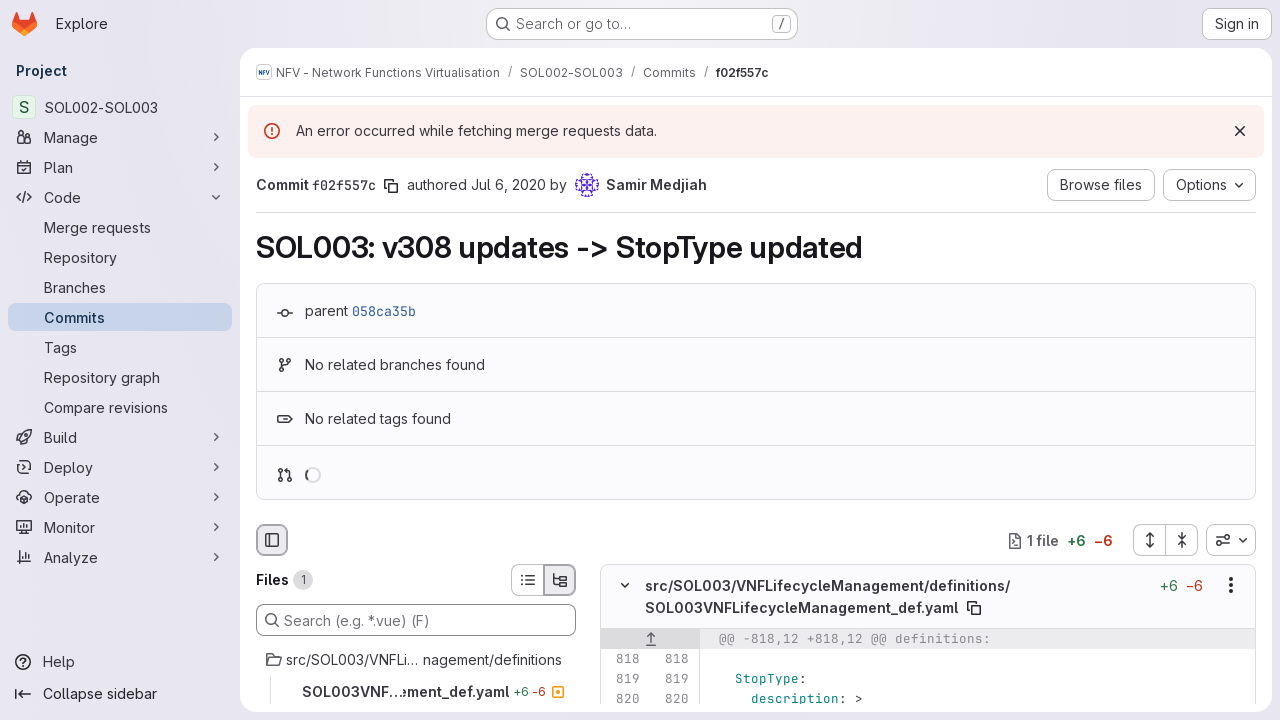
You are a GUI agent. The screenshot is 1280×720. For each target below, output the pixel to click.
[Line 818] (623, 659)
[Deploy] (120, 467)
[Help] (120, 662)
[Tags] (120, 347)
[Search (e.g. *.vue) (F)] (416, 620)
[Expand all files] (1149, 540)
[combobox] (1231, 540)
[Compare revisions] (120, 407)
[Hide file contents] (625, 586)
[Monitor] (120, 527)
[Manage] (120, 137)
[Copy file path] (974, 608)
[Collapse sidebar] (120, 694)
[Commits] (120, 317)
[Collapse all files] (1182, 540)
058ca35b (384, 311)
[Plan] (120, 167)
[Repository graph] (120, 377)
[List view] (527, 580)
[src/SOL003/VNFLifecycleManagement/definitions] (416, 660)
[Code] (120, 197)
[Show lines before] (650, 639)
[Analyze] (120, 557)
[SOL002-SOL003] (120, 107)
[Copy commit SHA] (391, 186)
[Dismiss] (1240, 131)
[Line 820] (623, 699)
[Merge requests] (120, 227)
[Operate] (120, 497)
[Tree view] (560, 580)
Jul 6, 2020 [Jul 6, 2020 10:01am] (508, 184)
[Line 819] (623, 679)
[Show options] (1231, 586)
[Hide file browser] (272, 540)
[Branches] (120, 287)
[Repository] (120, 257)
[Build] (120, 437)
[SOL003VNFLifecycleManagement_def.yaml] (416, 692)
